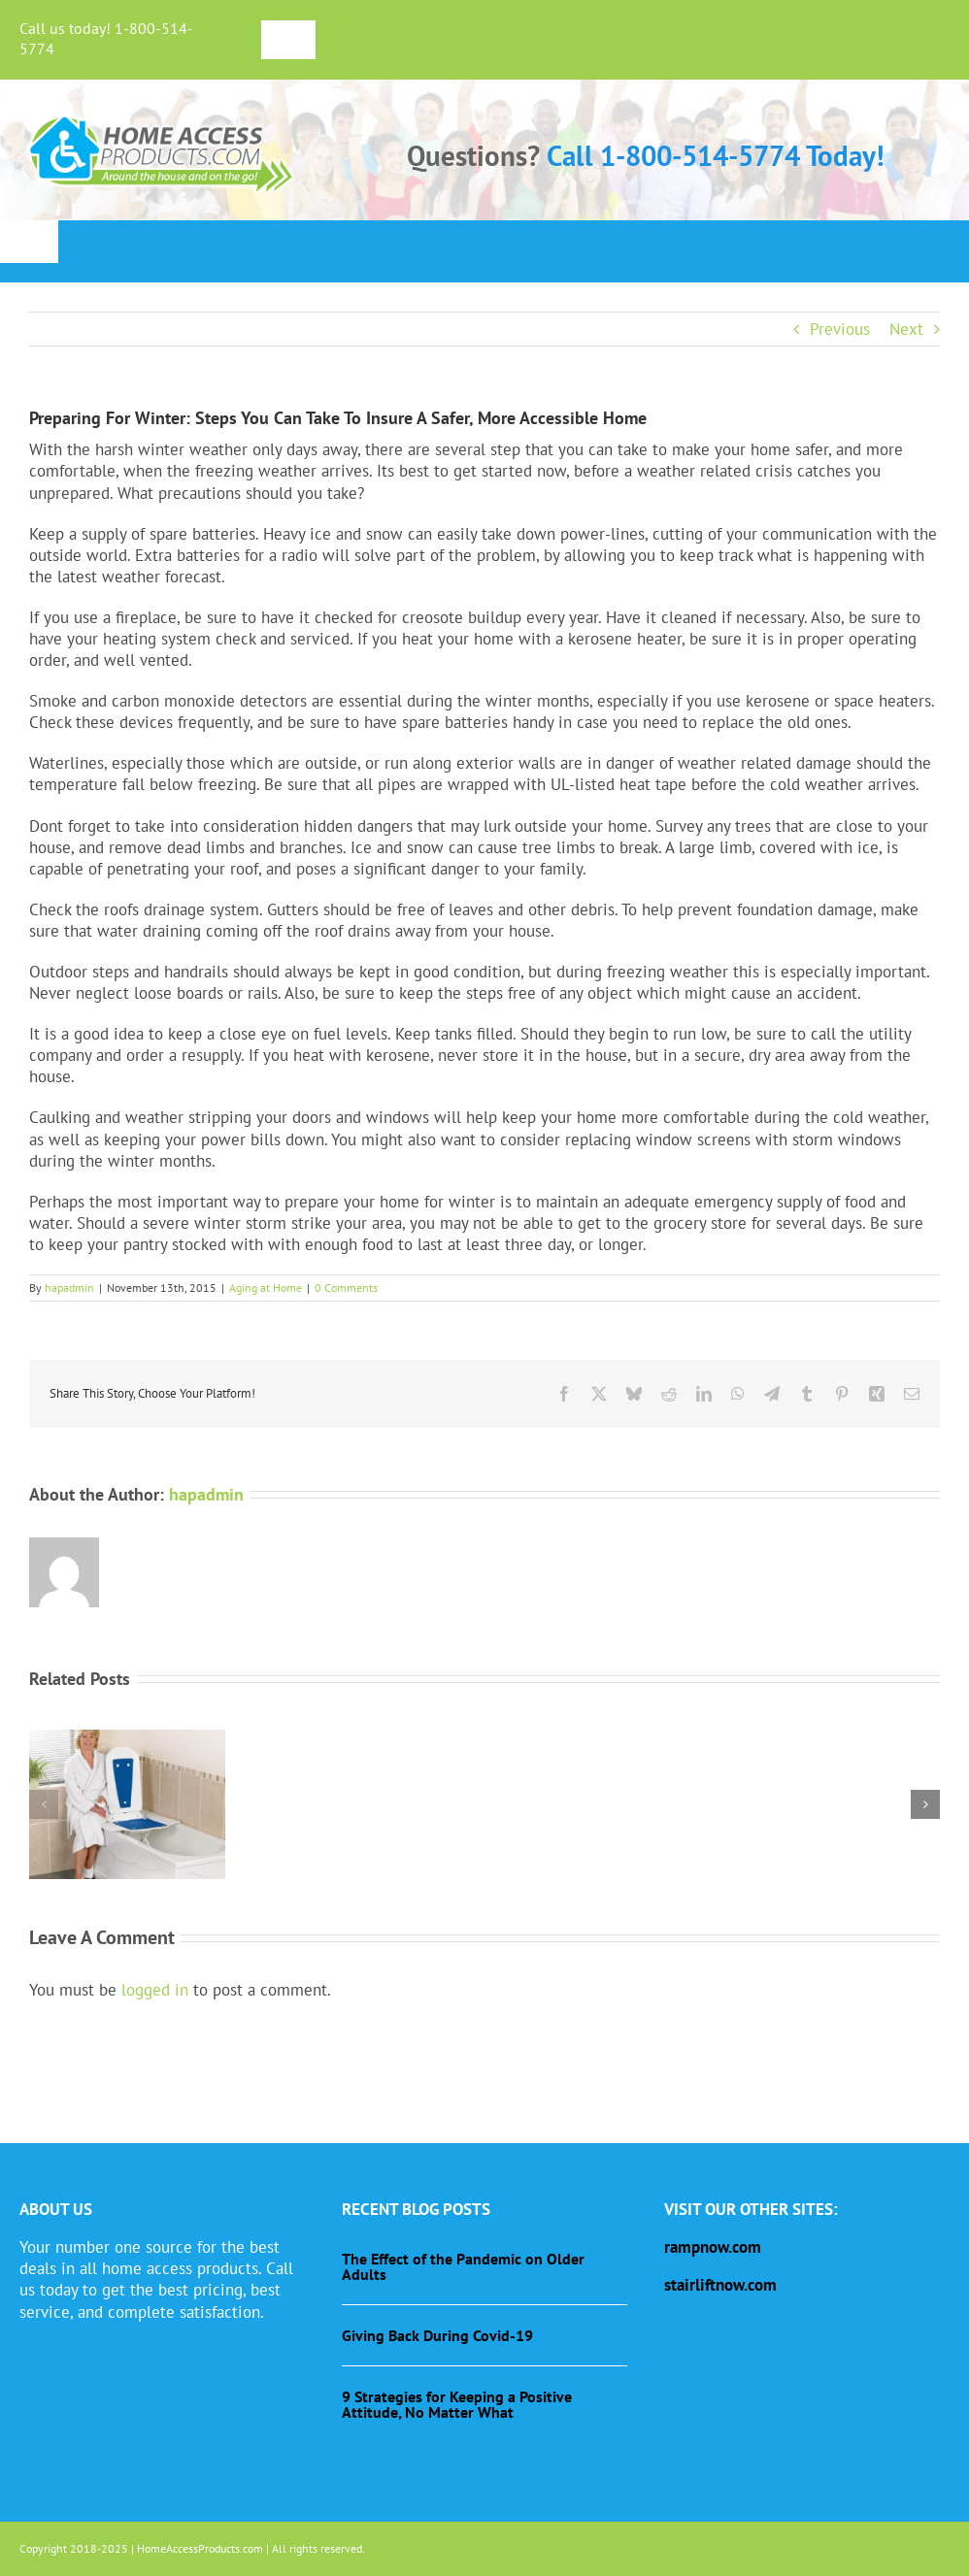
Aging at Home (265, 1287)
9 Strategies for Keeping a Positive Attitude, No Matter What (457, 2404)
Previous (840, 329)
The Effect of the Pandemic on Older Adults (463, 2266)
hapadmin (69, 1287)
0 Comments (346, 1287)
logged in (154, 1989)
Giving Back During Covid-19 (437, 2335)
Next (906, 329)
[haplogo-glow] (162, 116)
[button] (43, 1804)
